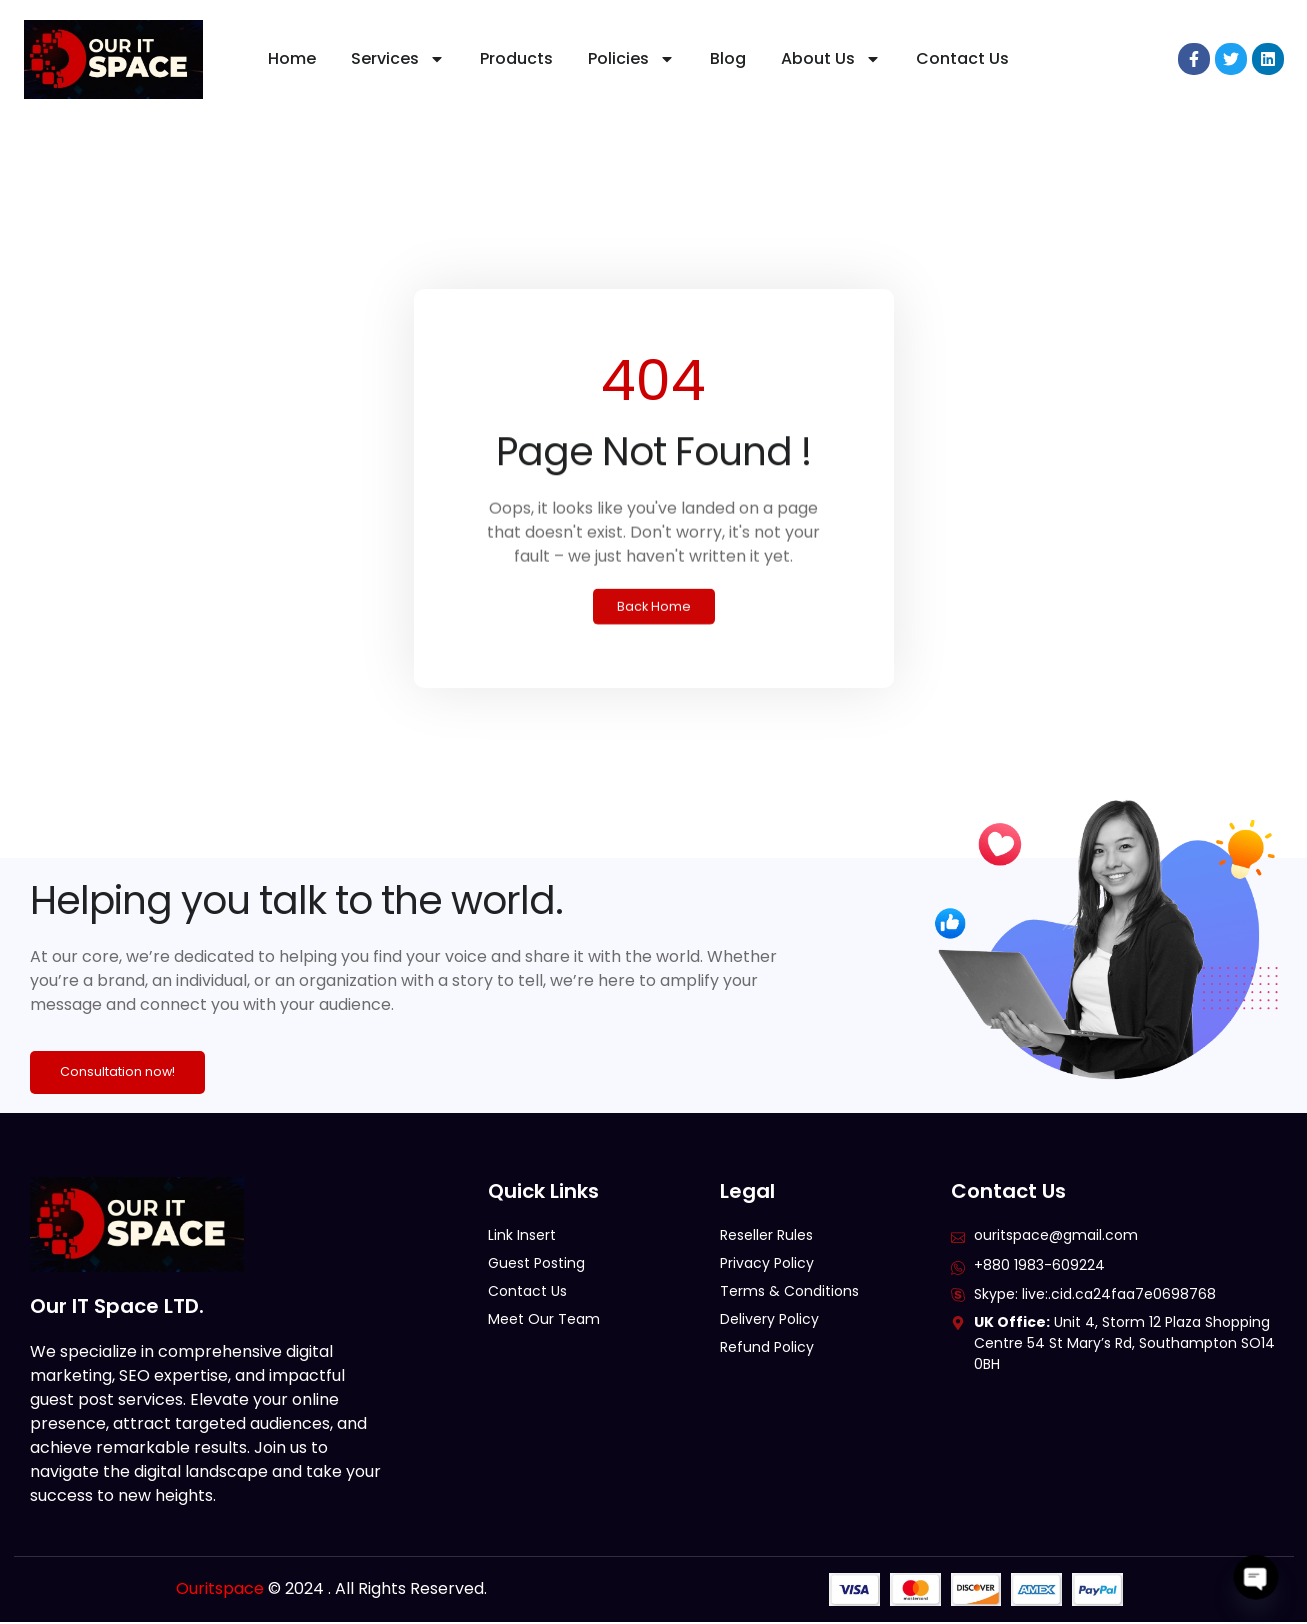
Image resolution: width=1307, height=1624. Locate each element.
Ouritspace (220, 1590)
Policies (631, 59)
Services (398, 59)
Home (292, 58)
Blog (728, 58)
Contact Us (962, 58)
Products (516, 58)
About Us (831, 59)
